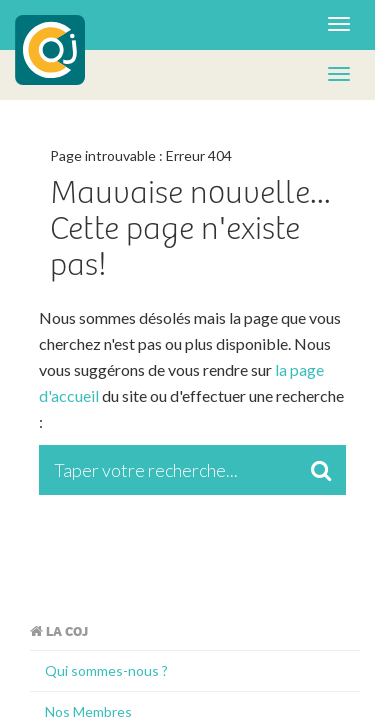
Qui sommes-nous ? (106, 670)
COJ (50, 50)
